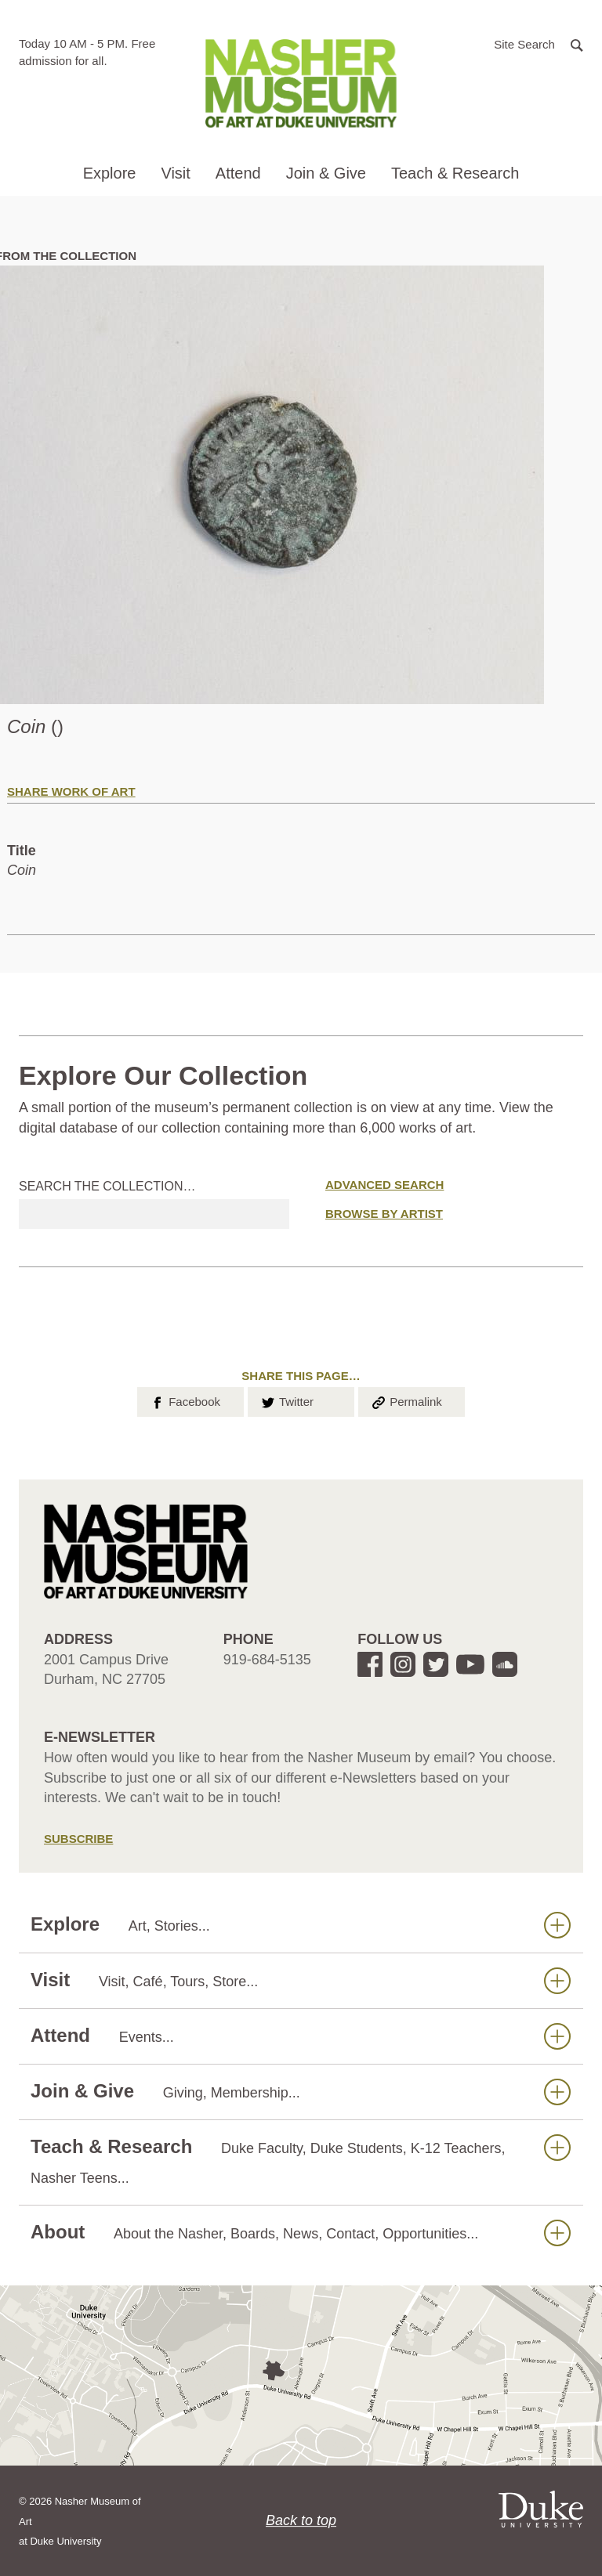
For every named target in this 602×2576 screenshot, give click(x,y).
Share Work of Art (71, 791)
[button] (538, 43)
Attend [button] (238, 173)
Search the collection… (107, 1186)
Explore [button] (109, 173)
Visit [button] (175, 173)
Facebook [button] (184, 1400)
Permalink (406, 1400)
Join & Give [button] (326, 173)
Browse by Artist (384, 1213)
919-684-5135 (267, 1659)
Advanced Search (384, 1184)
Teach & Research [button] (455, 173)
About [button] (301, 2232)
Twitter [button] (286, 1400)
